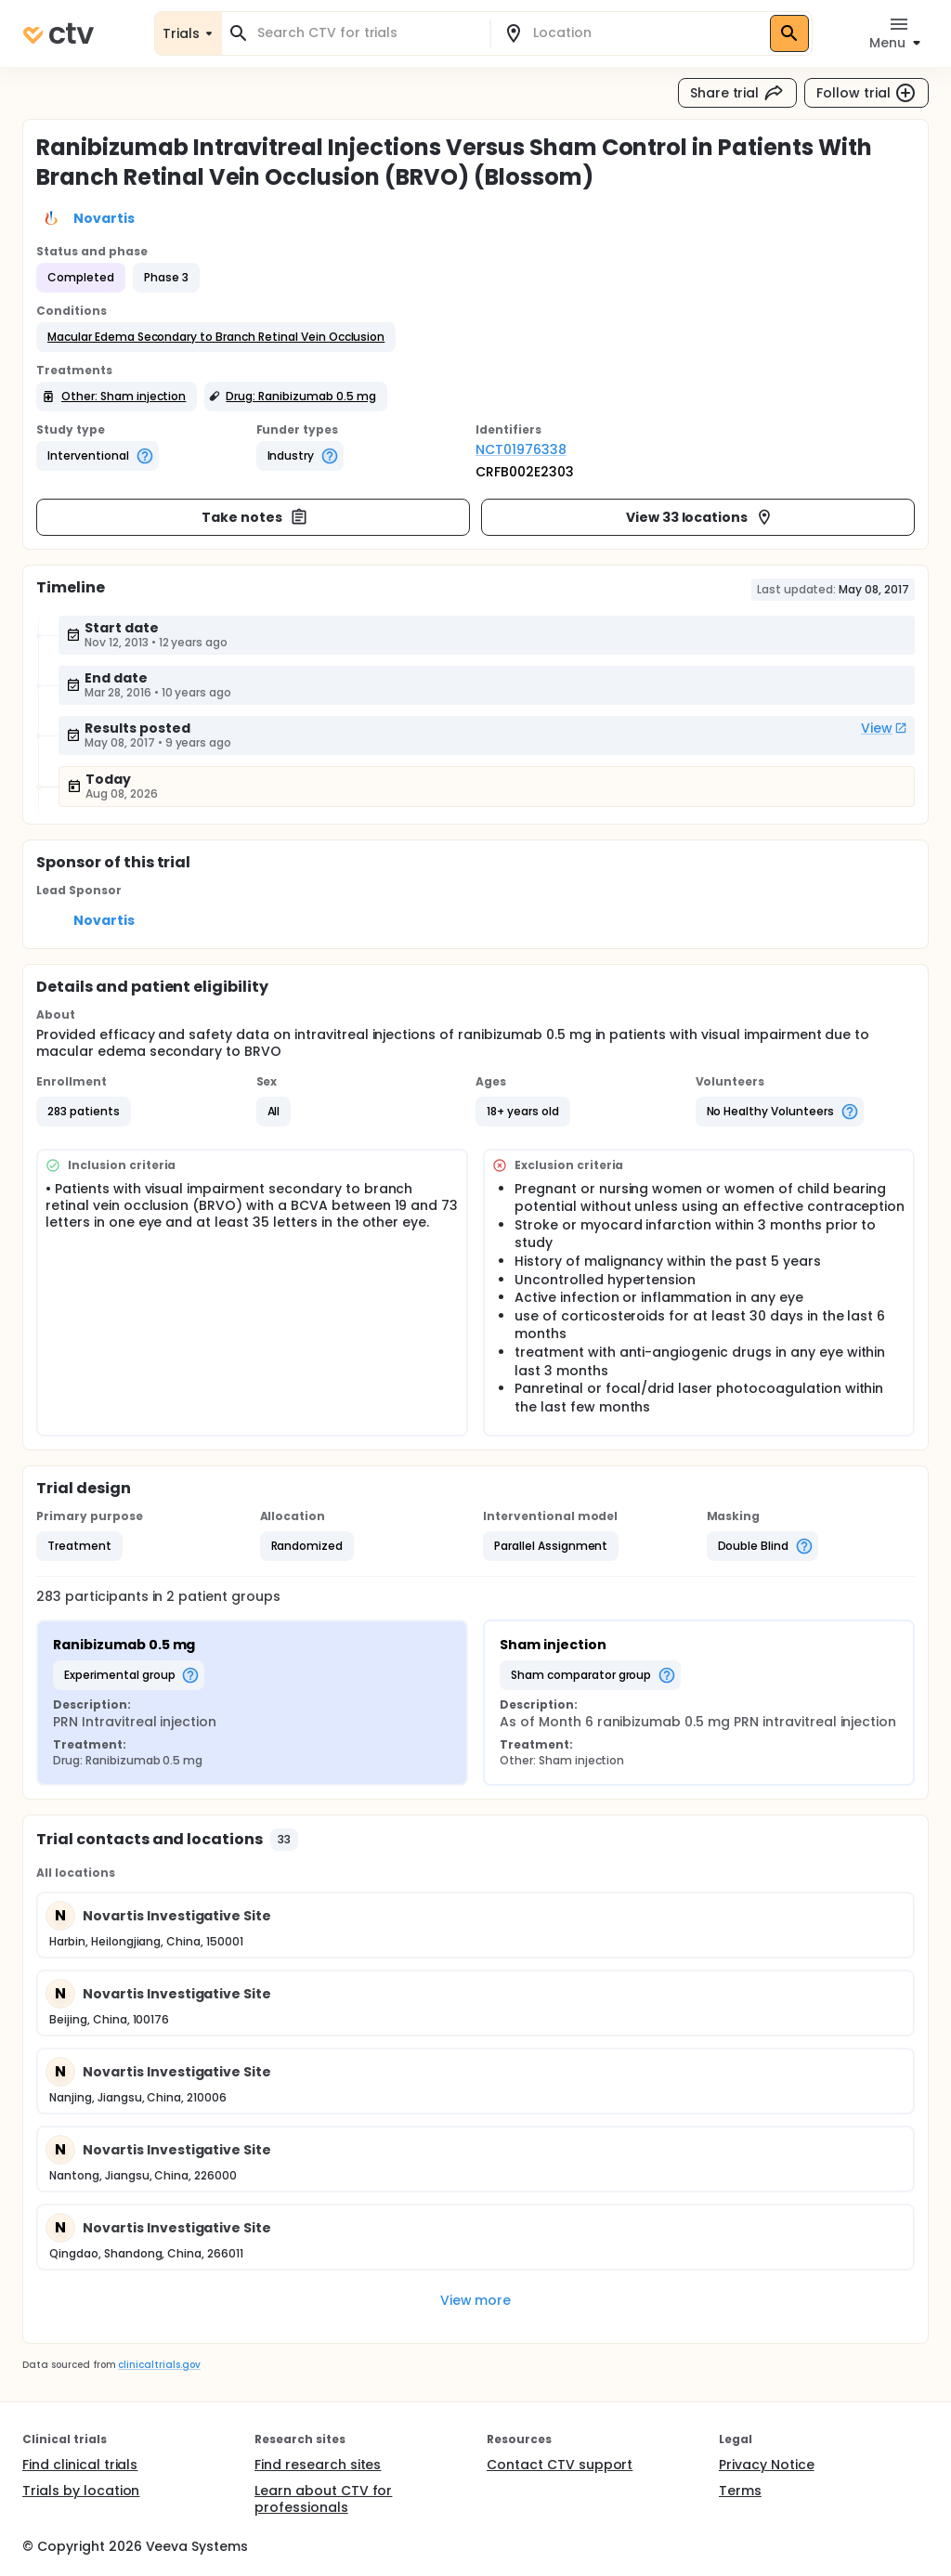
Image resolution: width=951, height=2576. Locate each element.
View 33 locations (700, 517)
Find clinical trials (79, 2464)
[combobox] (366, 33)
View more (476, 2300)
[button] (216, 337)
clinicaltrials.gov (159, 2365)
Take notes (255, 517)
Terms (740, 2490)
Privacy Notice (766, 2464)
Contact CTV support (559, 2464)
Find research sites (317, 2464)
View (884, 728)
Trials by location (80, 2490)
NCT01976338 (521, 449)
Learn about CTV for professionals (323, 2499)
